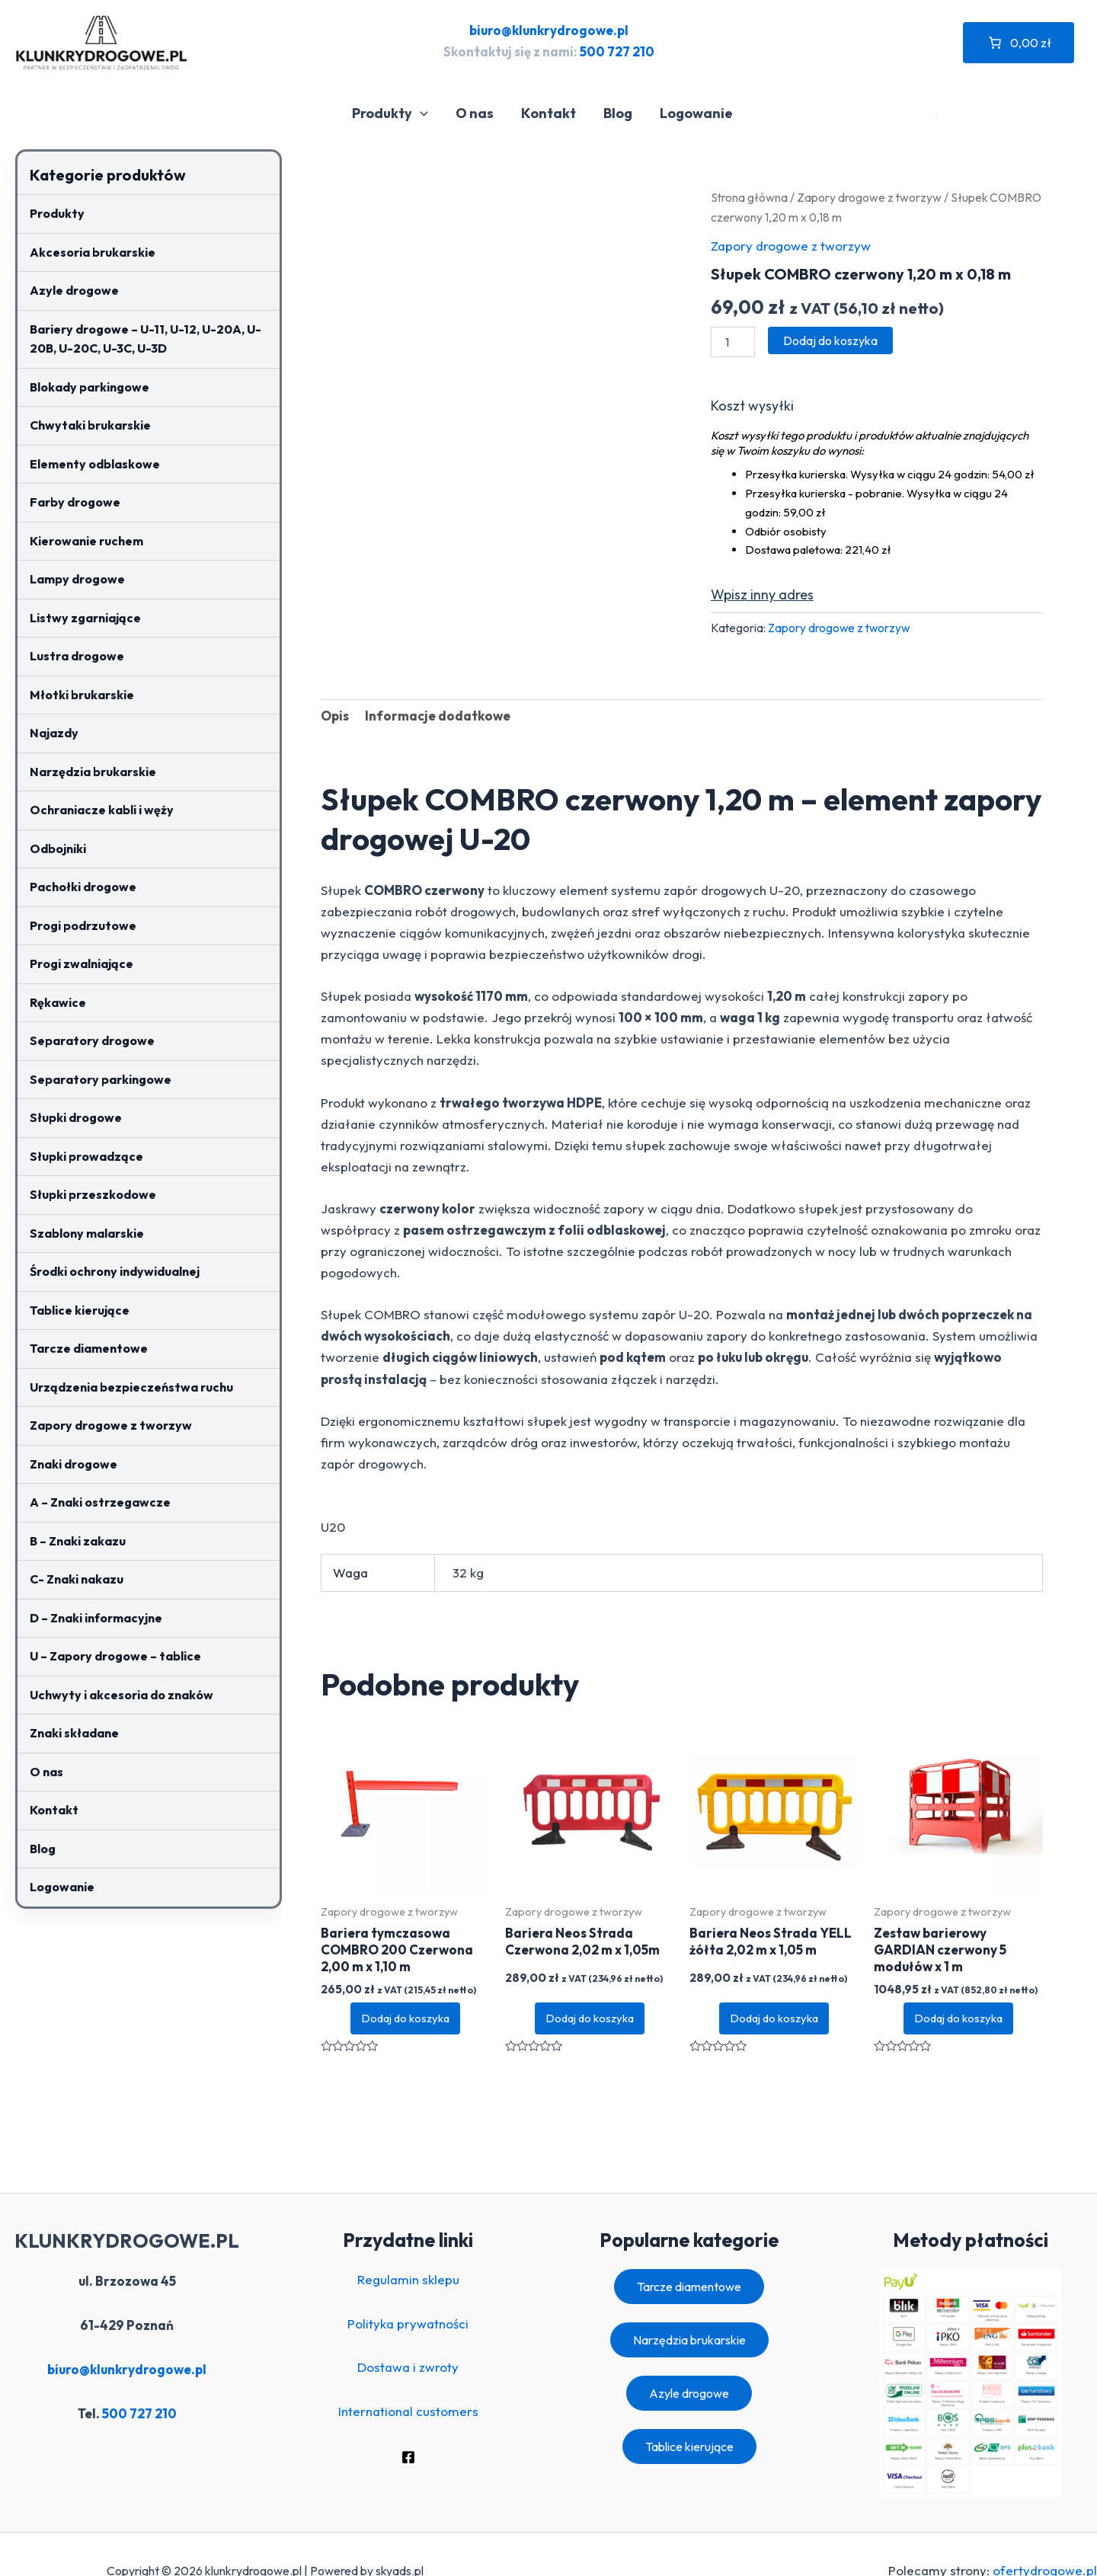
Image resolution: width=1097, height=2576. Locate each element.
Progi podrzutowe (83, 925)
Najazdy (54, 732)
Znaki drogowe (73, 1464)
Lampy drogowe (77, 578)
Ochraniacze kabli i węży (102, 809)
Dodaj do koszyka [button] (405, 2018)
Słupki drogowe (76, 1117)
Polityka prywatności (408, 2324)
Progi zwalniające (81, 963)
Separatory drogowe (92, 1040)
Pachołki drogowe (83, 886)
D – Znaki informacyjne (96, 1617)
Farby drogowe (75, 502)
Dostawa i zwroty (408, 2367)
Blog (617, 113)
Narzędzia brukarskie (93, 771)
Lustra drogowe (77, 655)
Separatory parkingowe (100, 1079)
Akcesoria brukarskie (92, 252)
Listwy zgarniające (85, 617)
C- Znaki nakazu (76, 1579)
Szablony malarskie (87, 1233)
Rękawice (58, 1002)
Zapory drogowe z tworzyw (111, 1425)
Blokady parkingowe (89, 387)
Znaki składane (74, 1732)
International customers (408, 2411)
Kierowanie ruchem (86, 540)
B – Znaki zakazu (78, 1540)
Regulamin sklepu (408, 2279)
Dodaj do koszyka (830, 340)
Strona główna (749, 197)
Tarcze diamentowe (89, 1348)
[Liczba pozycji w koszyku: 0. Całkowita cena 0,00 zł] (1018, 42)
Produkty (390, 113)
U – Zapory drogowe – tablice (115, 1656)
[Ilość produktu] (733, 342)
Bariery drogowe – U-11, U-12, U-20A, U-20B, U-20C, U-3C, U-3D (145, 338)
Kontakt (548, 113)
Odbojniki (58, 848)
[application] (420, 113)
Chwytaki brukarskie (90, 425)
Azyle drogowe (74, 290)
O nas (475, 113)
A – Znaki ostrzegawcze (100, 1502)
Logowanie (696, 113)
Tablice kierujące (80, 1310)
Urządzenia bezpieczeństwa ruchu (131, 1387)
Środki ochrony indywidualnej (115, 1271)
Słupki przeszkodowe (93, 1194)
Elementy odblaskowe (95, 463)
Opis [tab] (335, 716)
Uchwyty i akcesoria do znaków (121, 1694)
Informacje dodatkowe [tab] (437, 716)
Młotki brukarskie (82, 694)
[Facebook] (408, 2457)
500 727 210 (617, 51)
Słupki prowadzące (86, 1156)
